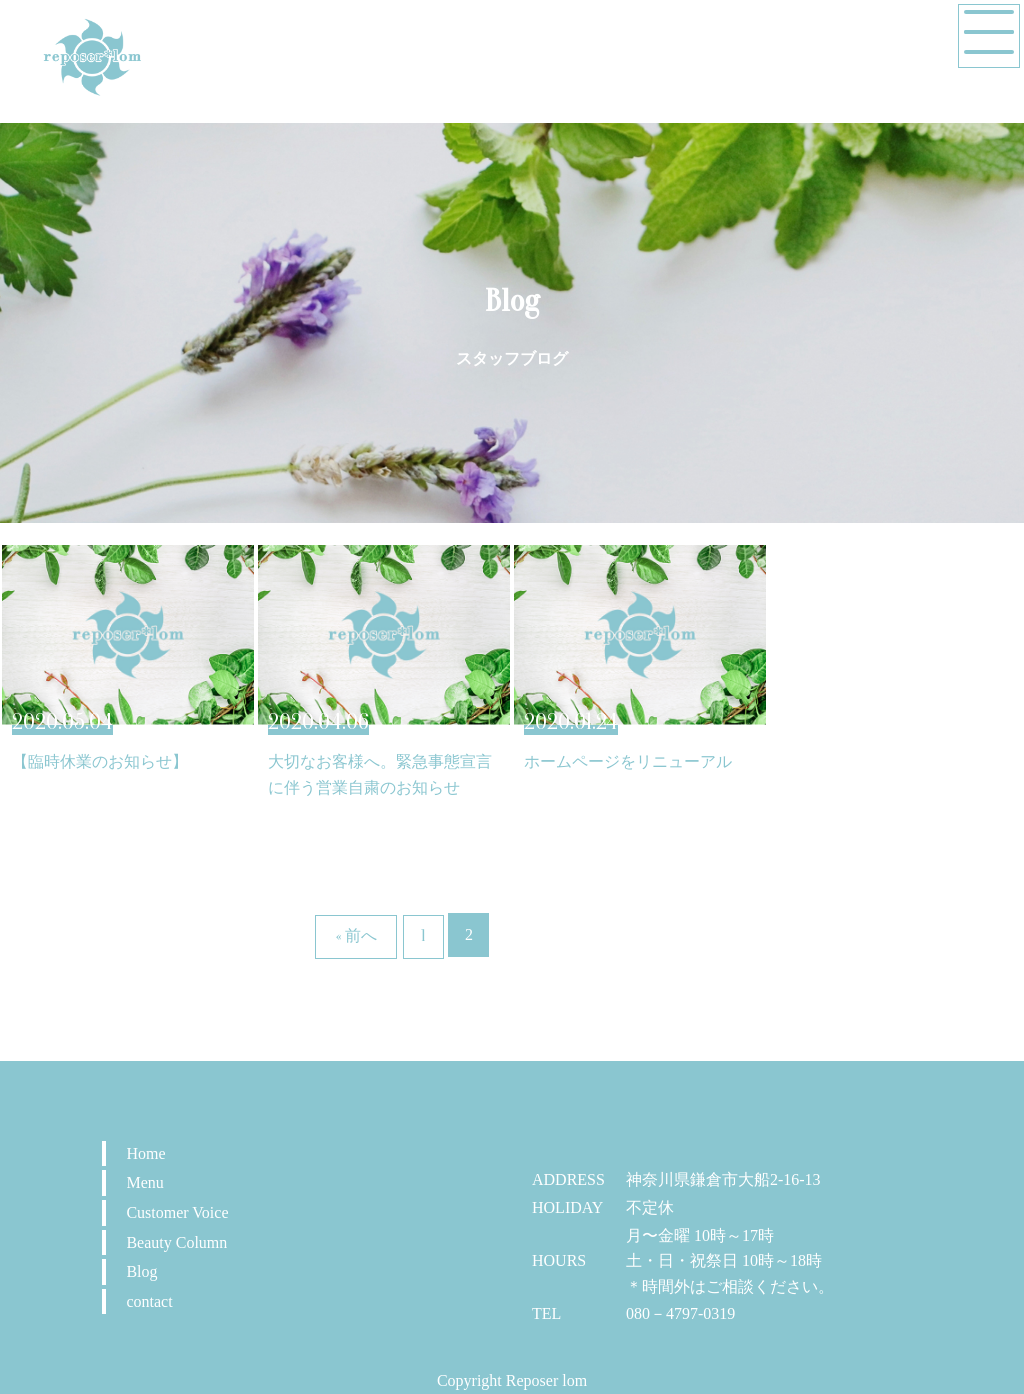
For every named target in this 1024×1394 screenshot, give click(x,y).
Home (145, 1153)
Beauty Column (176, 1242)
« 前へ (356, 936)
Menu (144, 1182)
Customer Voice (177, 1212)
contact (149, 1301)
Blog (141, 1271)
